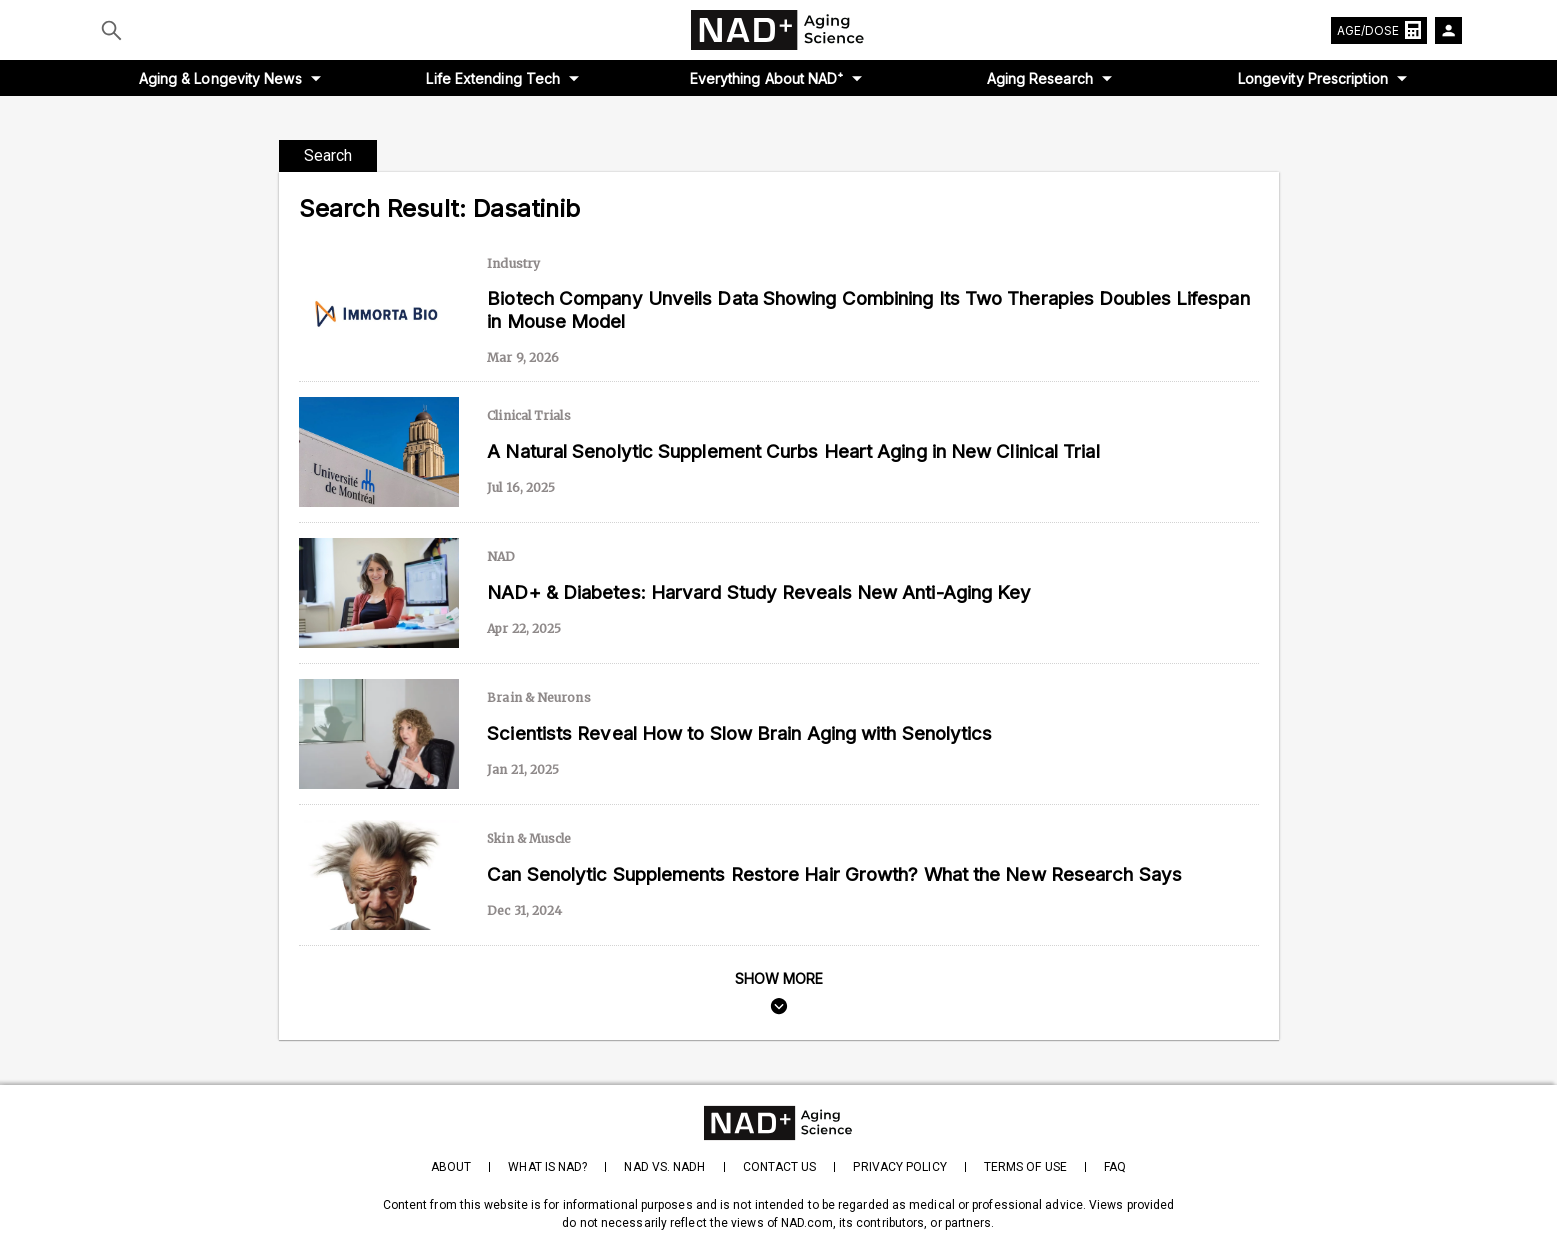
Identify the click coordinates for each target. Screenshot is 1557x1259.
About (451, 1167)
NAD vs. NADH (664, 1167)
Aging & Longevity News (220, 78)
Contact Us (780, 1167)
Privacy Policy (899, 1167)
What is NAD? (547, 1167)
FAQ (1115, 1167)
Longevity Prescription (1313, 78)
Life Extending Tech (493, 78)
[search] (779, 995)
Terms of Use (1025, 1167)
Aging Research (1040, 78)
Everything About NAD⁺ (767, 78)
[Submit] (111, 30)
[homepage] (778, 1123)
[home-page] (779, 30)
